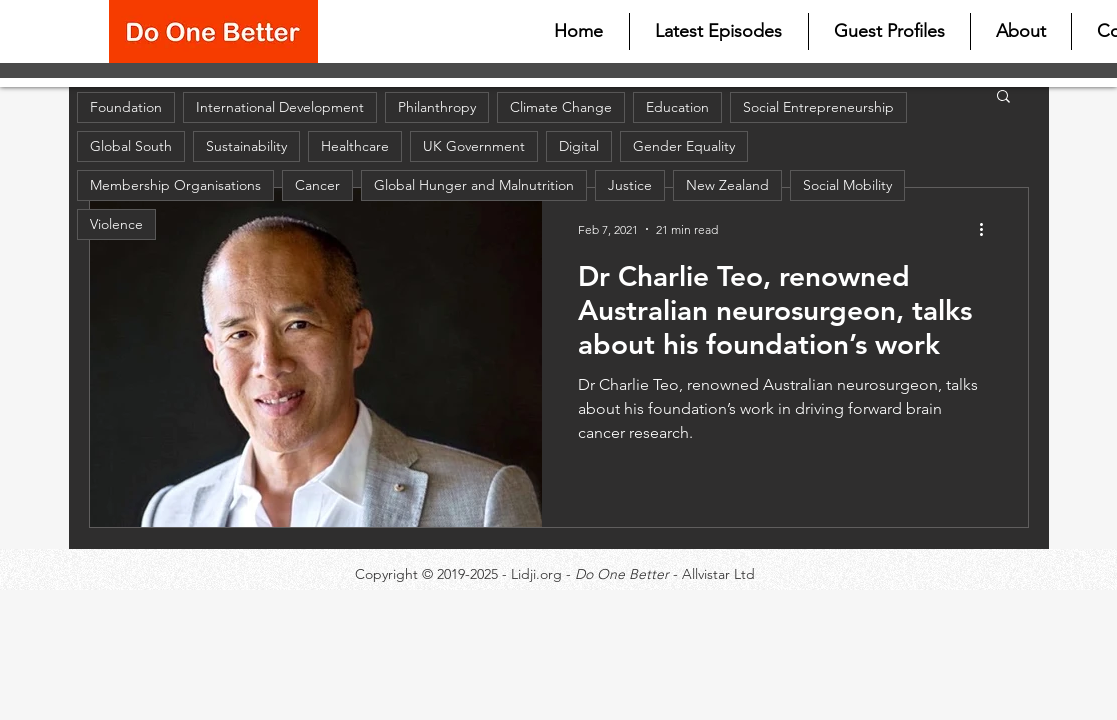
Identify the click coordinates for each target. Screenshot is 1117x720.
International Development (280, 107)
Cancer (317, 185)
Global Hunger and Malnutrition (474, 185)
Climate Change (561, 107)
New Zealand (727, 185)
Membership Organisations (175, 185)
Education (677, 107)
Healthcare (355, 146)
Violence (116, 224)
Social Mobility (847, 185)
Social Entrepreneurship (818, 107)
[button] (1003, 97)
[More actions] (989, 229)
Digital (579, 146)
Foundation (126, 107)
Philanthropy (437, 107)
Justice (630, 185)
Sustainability (246, 146)
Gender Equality (684, 146)
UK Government (474, 146)
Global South (131, 146)
